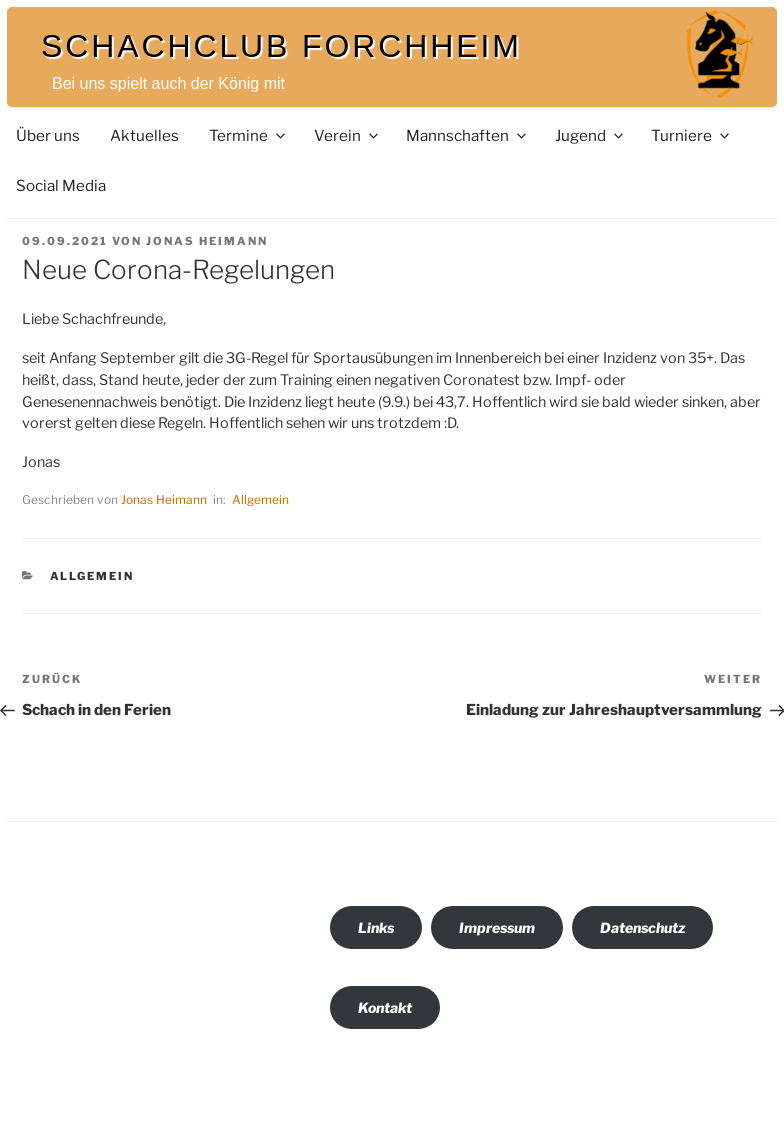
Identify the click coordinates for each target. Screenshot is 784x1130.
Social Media (61, 185)
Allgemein (260, 499)
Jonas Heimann (207, 241)
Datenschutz (642, 927)
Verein (347, 135)
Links (376, 927)
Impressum (497, 927)
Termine (248, 135)
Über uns (48, 135)
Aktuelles (144, 135)
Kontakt (385, 1007)
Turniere (691, 135)
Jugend (590, 135)
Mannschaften (467, 135)
